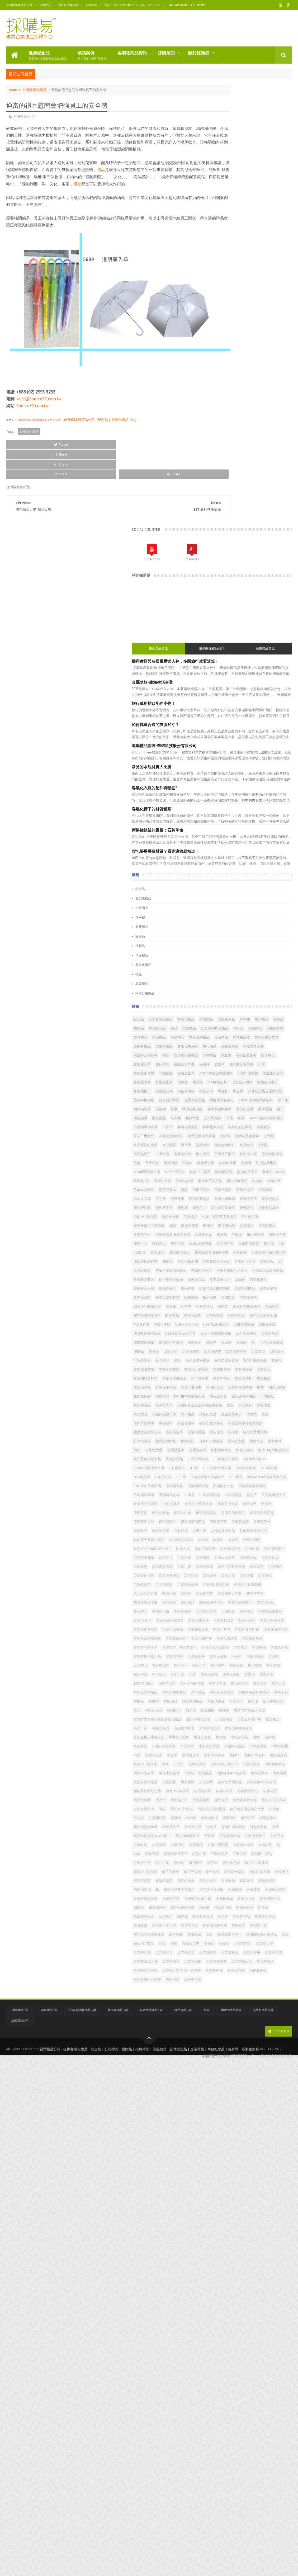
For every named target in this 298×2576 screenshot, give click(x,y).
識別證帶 (270, 2259)
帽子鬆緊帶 (274, 1290)
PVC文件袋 (216, 1182)
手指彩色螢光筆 (220, 1927)
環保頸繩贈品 (272, 1120)
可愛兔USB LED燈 (246, 1703)
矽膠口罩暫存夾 (264, 1129)
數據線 (213, 1963)
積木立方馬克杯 (267, 2143)
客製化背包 (241, 1793)
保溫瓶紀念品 (218, 698)
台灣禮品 (237, 1254)
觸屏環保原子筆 (250, 2241)
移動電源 (215, 2143)
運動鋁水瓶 (216, 2304)
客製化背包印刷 (267, 1793)
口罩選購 (270, 1685)
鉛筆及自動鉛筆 (272, 761)
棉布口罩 (255, 913)
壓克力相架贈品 (267, 1739)
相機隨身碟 (277, 2116)
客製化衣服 (238, 904)
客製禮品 (215, 1837)
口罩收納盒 (278, 1649)
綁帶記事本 (275, 2178)
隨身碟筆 (240, 2385)
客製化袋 (243, 806)
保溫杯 (238, 671)
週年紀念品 (216, 1416)
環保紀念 (274, 859)
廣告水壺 (274, 1891)
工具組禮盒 (243, 1075)
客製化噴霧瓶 (218, 1272)
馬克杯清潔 (238, 2457)
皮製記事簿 (216, 1129)
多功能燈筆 (257, 1748)
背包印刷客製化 (235, 2196)
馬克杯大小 (216, 2439)
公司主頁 (45, 5)
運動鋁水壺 (278, 2295)
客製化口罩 (260, 662)
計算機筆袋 (278, 1398)
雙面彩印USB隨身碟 (245, 2403)
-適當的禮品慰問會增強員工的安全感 (38, 409)
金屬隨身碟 (260, 1425)
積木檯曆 (233, 1138)
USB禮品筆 (216, 1479)
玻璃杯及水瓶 (255, 1111)
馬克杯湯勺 (216, 2466)
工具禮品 (215, 1864)
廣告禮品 (259, 1299)
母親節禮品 (231, 2017)
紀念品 (214, 451)
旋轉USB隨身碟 (263, 967)
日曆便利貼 (216, 1981)
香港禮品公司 (49, 2529)
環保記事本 (250, 2089)
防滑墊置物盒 (255, 2367)
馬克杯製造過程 (267, 2475)
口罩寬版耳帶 (243, 1640)
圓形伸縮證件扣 (238, 1739)
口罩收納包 (265, 1236)
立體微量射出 (218, 2151)
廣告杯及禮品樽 (267, 644)
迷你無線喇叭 (270, 832)
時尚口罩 (215, 1990)
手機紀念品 (267, 1308)
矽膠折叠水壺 (240, 2125)
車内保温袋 (268, 1012)
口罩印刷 (265, 1631)
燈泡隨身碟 (257, 2053)
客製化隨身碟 (269, 1811)
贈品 (233, 599)
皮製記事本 (216, 1003)
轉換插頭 (240, 1407)
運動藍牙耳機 (218, 671)
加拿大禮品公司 (231, 2529)
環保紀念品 (216, 931)
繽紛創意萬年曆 (220, 2187)
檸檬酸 (213, 2017)
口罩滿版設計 (258, 1658)
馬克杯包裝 (280, 2430)
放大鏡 (265, 1954)
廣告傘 (253, 671)
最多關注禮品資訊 (249, 204)
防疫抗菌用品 (233, 877)
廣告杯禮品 (216, 1299)
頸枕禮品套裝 (265, 2421)
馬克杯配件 (259, 2483)
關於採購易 (198, 51)
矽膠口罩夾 (216, 2125)
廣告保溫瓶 (238, 1891)
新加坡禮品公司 (118, 2529)
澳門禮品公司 (183, 2529)
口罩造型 (262, 1245)
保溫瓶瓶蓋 (216, 1577)
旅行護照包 (270, 1326)
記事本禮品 (278, 1147)
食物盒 (247, 2430)
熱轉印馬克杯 (233, 2053)
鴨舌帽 (213, 1039)
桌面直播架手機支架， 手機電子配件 (236, 2008)
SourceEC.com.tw (32, 395)
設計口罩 (237, 2259)
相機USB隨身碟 (252, 2116)
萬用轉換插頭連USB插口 (226, 2205)
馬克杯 (253, 725)
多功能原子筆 (218, 895)
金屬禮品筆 (238, 1425)
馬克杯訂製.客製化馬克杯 (227, 2483)
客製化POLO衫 (244, 895)
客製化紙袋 (216, 850)
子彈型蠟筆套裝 (220, 1766)
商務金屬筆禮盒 (272, 1254)
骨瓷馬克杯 (216, 2492)
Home (13, 88)
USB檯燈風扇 (250, 1470)
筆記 (236, 2151)
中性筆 (213, 797)
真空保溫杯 (272, 1371)
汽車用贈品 (231, 1111)
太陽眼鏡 (240, 1757)
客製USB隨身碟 (248, 1263)
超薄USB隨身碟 (219, 2277)
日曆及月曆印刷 (242, 1981)
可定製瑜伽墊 (218, 1703)
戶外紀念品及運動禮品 (225, 734)
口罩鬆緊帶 (235, 1694)
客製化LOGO (243, 1775)
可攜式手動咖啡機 (221, 1712)
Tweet (24, 434)
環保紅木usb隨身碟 (223, 2089)
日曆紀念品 (245, 1102)
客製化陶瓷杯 (243, 1811)
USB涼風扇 (273, 1470)
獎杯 (239, 2062)
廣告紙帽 (237, 850)
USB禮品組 (237, 1479)
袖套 (211, 2241)
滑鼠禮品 (215, 779)
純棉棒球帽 (272, 868)
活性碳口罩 (216, 985)
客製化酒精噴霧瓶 (250, 1802)
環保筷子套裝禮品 (272, 2080)
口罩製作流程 (236, 1676)
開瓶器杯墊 (216, 2367)
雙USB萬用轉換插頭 (270, 1434)
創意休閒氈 (246, 1613)
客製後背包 (216, 1281)
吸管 (251, 1254)
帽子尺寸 (274, 1864)
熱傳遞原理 (253, 2044)
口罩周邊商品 (218, 1640)
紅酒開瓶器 (246, 2169)
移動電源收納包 (238, 2143)
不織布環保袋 (256, 689)
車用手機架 (244, 2277)
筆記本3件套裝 (256, 2151)
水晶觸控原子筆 (275, 1353)
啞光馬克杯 (231, 1721)
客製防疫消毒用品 (221, 1846)
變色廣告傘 (272, 680)
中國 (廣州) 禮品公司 (82, 2529)
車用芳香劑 (266, 2277)
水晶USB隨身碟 (219, 2026)
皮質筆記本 (238, 1003)
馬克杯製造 (241, 2475)
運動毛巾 (237, 1021)
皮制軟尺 (280, 2098)
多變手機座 (278, 1748)
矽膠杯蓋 (262, 2125)
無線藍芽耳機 (230, 680)
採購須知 (166, 51)
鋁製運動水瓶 (218, 2349)
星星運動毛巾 (269, 1102)
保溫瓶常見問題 (274, 1559)
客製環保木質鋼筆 (261, 1828)
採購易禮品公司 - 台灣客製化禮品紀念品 (261, 2573)
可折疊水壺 (216, 1254)
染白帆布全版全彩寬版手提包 (252, 1344)
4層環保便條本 (249, 1452)
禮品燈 (235, 2134)
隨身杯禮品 (272, 2376)
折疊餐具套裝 (254, 1093)
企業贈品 (216, 470)
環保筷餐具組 (245, 761)
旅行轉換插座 (257, 734)
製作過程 (226, 2241)
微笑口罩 (259, 1909)
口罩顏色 (280, 1245)
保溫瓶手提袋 (218, 1568)
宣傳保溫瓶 (216, 1855)
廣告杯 (235, 958)
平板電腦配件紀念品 (248, 1084)
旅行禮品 (280, 662)
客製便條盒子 (218, 1775)
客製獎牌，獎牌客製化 (225, 1828)
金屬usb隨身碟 (219, 1030)
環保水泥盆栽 (243, 2080)
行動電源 (215, 940)
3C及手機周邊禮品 (274, 599)
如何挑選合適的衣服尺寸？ (230, 286)
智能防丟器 (235, 1990)
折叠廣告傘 (263, 698)
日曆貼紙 (243, 1335)
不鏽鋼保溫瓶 (240, 1505)
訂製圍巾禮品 (258, 2250)
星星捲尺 (265, 1981)
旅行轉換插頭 (240, 859)
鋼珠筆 (238, 2349)
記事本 (250, 1012)
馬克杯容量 (238, 2439)
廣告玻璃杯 (238, 1299)
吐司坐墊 (276, 1712)
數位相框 (282, 1954)
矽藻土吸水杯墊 (220, 1380)
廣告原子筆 (216, 958)
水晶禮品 (252, 1353)
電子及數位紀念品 (221, 1443)
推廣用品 (215, 1326)
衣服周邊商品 (258, 2214)
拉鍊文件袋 (278, 1317)
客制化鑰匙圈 (218, 1066)
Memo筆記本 (218, 886)
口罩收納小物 (240, 1245)
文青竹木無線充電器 (238, 1963)
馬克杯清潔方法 (264, 2457)
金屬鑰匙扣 (248, 2340)
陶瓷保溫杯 (266, 1164)
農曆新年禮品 (236, 2286)
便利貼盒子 (250, 841)
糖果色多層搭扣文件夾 (257, 2160)
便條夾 (213, 1550)
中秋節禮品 (257, 1523)
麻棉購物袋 (238, 1173)
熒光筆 (235, 2044)
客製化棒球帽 (262, 940)
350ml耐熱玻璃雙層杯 (224, 689)
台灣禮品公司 (20, 2529)
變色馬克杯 (231, 2268)
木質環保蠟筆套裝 (247, 1999)
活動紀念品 (235, 1362)
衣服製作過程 (243, 2232)
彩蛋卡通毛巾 (243, 1308)
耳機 (285, 779)
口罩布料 (215, 1649)
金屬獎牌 (262, 2322)
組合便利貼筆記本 (221, 1147)
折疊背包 (215, 967)
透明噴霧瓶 (235, 2295)
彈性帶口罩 (241, 1900)
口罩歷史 (237, 1658)
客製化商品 (216, 590)
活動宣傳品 (216, 644)
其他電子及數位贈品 (223, 1604)
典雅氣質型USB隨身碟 (250, 1048)
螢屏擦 (213, 2214)
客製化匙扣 (266, 1775)
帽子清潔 (233, 1882)
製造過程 (215, 1398)
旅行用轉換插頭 (220, 1102)
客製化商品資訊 (132, 51)
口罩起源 (252, 1685)
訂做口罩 (274, 2241)
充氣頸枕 (237, 1586)
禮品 (137, 174)
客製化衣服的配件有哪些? (229, 350)
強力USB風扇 (218, 1900)
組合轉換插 (216, 2178)
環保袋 (282, 698)
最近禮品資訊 (220, 204)
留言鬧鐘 (215, 868)
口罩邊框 (215, 1694)
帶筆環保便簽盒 (249, 1290)
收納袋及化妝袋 (220, 824)
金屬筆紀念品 (243, 743)
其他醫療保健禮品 (250, 1595)
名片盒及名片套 (252, 1712)
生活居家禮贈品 (220, 2098)
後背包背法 (216, 1909)
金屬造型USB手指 (221, 2340)
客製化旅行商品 (220, 806)
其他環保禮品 (218, 1048)
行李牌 (260, 1147)
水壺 (282, 1344)
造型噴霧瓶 (257, 2295)
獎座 (211, 1371)
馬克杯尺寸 (260, 2439)
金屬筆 (213, 877)
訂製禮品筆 (216, 2259)
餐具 (211, 788)
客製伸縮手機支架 (273, 1766)
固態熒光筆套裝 (220, 1263)
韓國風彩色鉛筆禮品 (223, 2421)
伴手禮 (214, 479)
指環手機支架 (273, 1945)
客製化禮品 (218, 460)
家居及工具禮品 (264, 904)
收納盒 (238, 913)
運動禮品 (255, 1021)
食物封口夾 (228, 2430)
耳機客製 (252, 680)
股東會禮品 (218, 527)
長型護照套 (260, 2358)
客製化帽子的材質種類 (226, 371)
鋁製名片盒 (270, 2340)
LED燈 (268, 1461)
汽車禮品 (215, 1362)
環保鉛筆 (252, 1371)
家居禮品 (215, 1075)
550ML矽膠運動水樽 (223, 1461)
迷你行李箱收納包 (236, 1155)
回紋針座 (265, 1730)
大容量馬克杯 (218, 1757)
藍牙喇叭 (240, 662)
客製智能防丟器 (245, 1819)
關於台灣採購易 (68, 5)
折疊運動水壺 (236, 967)
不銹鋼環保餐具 (270, 788)
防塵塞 (235, 2367)
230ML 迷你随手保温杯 (225, 752)
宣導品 (214, 498)
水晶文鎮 (243, 2026)
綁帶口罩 (255, 2178)
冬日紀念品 (216, 770)
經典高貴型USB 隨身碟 (269, 1003)
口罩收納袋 (216, 1658)
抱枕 (240, 1317)
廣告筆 (268, 725)
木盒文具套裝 (240, 644)
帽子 (251, 770)
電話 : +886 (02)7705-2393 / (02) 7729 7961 (132, 5)
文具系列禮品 (255, 617)
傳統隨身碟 (216, 1586)
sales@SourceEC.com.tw (186, 5)
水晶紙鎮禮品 (218, 2035)
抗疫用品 (245, 1936)
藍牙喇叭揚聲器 (232, 653)
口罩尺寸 (265, 1640)
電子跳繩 (272, 2403)
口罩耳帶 (269, 1667)
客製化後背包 (276, 1066)
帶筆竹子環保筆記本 (272, 1075)
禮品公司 (237, 725)
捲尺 (211, 1954)
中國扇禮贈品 (233, 1523)
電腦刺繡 (215, 2412)
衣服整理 (233, 2223)
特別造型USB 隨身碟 (245, 985)
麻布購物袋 (216, 1173)
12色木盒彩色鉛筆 (266, 1173)
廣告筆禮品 (216, 635)
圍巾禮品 (215, 1739)
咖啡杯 (213, 1721)
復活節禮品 (238, 1909)
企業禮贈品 (274, 1532)
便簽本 (213, 1227)
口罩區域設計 (243, 1631)
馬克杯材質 (216, 2448)
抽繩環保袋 (257, 1317)
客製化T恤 (268, 895)
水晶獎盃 (233, 1353)
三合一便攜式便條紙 (223, 1209)
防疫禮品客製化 (271, 743)
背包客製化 (260, 2196)
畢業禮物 (262, 2098)
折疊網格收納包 (220, 1317)
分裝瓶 (228, 1613)
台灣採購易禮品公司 (19, 5)
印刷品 (213, 1236)
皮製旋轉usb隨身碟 (251, 2107)
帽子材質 (270, 1873)
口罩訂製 (215, 1685)
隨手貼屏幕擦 (233, 2376)
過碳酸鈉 (237, 2304)
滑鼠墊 (279, 1362)
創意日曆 (279, 1048)
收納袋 (274, 815)
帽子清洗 (215, 1882)
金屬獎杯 (243, 2322)
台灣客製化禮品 (34, 88)
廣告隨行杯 (263, 716)
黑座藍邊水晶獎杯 (265, 2492)
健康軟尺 (280, 1577)
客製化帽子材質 (220, 1784)
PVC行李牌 (237, 1182)
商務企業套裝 (218, 662)
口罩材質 (270, 841)
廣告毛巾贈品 (218, 913)
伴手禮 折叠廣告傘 (222, 1541)
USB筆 (256, 1479)
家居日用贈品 (219, 555)
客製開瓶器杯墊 (220, 1290)
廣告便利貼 (260, 949)
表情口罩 (265, 2232)
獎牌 (233, 922)
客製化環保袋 (218, 1793)
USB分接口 (271, 1191)
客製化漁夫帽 (276, 1784)
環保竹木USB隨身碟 (241, 1120)
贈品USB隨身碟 (256, 2268)
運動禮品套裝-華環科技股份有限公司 (238, 307)
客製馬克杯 (248, 1846)
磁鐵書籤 (215, 1138)
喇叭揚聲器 (271, 752)
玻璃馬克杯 (271, 2062)
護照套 (213, 1155)
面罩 (229, 2412)
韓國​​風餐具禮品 (250, 2412)
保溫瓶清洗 (241, 1568)
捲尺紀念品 (228, 1954)
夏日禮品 (237, 1748)
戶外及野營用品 (220, 1918)
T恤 (226, 1039)
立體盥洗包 (272, 1138)
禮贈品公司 (253, 2134)
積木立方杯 (257, 931)
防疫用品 (277, 2367)
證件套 (253, 2259)
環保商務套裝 (272, 2071)
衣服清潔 (270, 2223)
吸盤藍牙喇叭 (218, 716)
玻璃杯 (235, 994)
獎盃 (269, 985)
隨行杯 (253, 2376)
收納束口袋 (216, 859)
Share (62, 434)
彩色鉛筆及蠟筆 (275, 958)
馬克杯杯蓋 (260, 2448)
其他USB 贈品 (243, 886)
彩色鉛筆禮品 (218, 1308)
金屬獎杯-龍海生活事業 (226, 244)
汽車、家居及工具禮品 (265, 976)
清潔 (280, 2035)
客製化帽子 (241, 716)
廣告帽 (213, 761)
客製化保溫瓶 (258, 797)
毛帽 (248, 2017)
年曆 (266, 1882)
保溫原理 (230, 1550)
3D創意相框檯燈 (220, 1452)
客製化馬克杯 (240, 635)
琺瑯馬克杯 (248, 2071)
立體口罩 (252, 1138)
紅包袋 (228, 2169)
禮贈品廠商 (275, 2134)
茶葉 (277, 2196)
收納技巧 (248, 1954)
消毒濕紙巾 (263, 2035)
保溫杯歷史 (250, 1550)
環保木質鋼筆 (230, 1371)
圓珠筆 (281, 1057)
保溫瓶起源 (238, 1577)
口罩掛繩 (233, 1649)
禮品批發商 (216, 2134)
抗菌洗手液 (216, 1945)
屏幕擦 (272, 1855)
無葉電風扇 (216, 2044)
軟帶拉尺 (215, 2286)
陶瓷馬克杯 (241, 1434)
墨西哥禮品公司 (263, 2529)
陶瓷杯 (213, 2376)
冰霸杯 (213, 1613)
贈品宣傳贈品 (218, 1407)
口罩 (211, 680)
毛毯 (258, 859)
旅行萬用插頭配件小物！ (228, 265)
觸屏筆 (235, 1012)
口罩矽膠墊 (216, 1667)
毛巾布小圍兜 (277, 913)
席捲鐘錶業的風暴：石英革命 (232, 392)
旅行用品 (262, 635)
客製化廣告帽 (243, 1272)
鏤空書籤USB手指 (221, 1164)
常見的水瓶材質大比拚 (226, 328)
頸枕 (247, 2421)
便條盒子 (269, 1218)
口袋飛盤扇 (257, 1694)
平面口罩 (252, 1882)
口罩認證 (233, 1685)
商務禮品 (233, 617)
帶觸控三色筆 (218, 1084)
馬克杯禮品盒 (218, 2475)
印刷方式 (257, 1622)
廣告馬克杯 (278, 1299)
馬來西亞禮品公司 (151, 2529)
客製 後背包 (246, 1766)
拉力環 (253, 1945)
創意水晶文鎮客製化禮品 (227, 1622)
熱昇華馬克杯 (277, 2044)
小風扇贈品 (253, 1855)
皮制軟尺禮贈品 (220, 2107)
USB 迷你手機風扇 (222, 1470)
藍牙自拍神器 (218, 743)
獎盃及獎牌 (216, 994)
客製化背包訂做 (220, 1802)
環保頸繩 (271, 2089)
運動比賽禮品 (236, 940)
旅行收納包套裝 (273, 1972)
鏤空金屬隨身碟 (220, 2358)
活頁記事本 (216, 922)
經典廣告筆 (248, 1389)
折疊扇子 (237, 1945)
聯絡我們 (91, 5)
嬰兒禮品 (259, 1757)
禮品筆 (213, 608)
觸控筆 (231, 1398)
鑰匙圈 (242, 2358)
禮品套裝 (248, 832)
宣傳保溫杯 (270, 1846)
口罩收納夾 (216, 1245)
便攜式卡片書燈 (245, 1218)
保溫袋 (243, 1227)
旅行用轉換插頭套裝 (241, 1326)
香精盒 (262, 2430)
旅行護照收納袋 (220, 1335)
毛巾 (226, 761)
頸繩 (284, 2421)
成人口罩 (277, 1909)
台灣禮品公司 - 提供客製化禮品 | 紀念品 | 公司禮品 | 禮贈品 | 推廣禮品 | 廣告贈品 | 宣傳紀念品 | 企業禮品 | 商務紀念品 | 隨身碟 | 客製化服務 (149, 2566)
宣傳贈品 (230, 608)
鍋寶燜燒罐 (257, 2349)
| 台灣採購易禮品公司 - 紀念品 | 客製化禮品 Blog (98, 409)
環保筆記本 (250, 922)
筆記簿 (275, 931)
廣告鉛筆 (267, 770)
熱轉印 (213, 2053)
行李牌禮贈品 (233, 2214)
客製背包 (259, 1281)
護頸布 (213, 2268)
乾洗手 (275, 1523)
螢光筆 (245, 1147)
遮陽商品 (255, 2304)
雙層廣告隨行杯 (242, 2394)
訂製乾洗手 (216, 2250)
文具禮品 (270, 608)
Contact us (278, 2550)
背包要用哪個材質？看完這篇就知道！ (239, 413)
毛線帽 (262, 2017)
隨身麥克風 (216, 2394)
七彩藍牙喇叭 (257, 707)
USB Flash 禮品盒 (221, 1191)
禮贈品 (214, 508)
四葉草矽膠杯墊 (259, 1057)
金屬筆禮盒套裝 (245, 2331)
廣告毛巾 (252, 958)
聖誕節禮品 (270, 1389)
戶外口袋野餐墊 (249, 1918)
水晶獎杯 (215, 1353)
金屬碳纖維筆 (218, 2331)
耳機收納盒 (216, 1012)
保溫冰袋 (257, 1039)
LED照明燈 (251, 1461)
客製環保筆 (238, 1281)
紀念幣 (213, 2169)
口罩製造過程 (262, 1676)
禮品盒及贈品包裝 (221, 1389)
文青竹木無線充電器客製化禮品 (232, 1972)
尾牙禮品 (216, 489)
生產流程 (243, 2098)
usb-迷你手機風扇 (265, 1496)
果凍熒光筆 (216, 1344)
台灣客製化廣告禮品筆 (225, 1057)
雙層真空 (265, 2394)
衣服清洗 (252, 2223)
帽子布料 (215, 1873)
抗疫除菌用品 (267, 1936)
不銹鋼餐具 (216, 1505)
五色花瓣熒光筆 (220, 1532)
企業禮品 (248, 599)
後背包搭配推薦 (267, 1900)
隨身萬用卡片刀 (264, 2385)
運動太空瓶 (216, 1021)
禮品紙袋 (237, 931)
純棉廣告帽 (250, 868)
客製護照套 (253, 1837)
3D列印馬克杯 (272, 1443)
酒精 (270, 1416)
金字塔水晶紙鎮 (220, 2322)
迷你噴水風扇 (262, 2286)
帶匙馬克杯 (235, 1864)
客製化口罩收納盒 (247, 1066)
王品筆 (253, 2062)
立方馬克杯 (268, 779)
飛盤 (211, 2430)
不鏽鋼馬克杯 (276, 1514)
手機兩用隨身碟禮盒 (252, 1927)
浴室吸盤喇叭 (258, 1362)
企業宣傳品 (277, 1209)
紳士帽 (280, 2169)
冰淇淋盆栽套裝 (256, 1604)
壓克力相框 (216, 1748)
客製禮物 (233, 1837)
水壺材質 (278, 2017)
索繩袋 (265, 2169)
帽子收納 (233, 1873)
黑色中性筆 (235, 2501)
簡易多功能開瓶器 (221, 2160)
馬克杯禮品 (248, 1443)
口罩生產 (280, 1658)
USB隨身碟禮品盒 (221, 1200)
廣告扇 (257, 1891)
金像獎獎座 (216, 1425)
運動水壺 (237, 1416)
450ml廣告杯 (233, 707)
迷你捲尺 (215, 2295)
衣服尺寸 (280, 2214)
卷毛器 (228, 1236)
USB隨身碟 (250, 608)
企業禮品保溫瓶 (249, 1532)
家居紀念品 (238, 949)
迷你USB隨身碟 (263, 1407)
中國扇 (213, 1523)
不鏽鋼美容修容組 (221, 1514)
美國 (206, 2529)
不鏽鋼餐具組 (250, 1514)
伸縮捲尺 (273, 1541)
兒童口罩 (255, 1586)
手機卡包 (279, 1927)
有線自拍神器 (258, 1990)
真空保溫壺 (238, 1129)
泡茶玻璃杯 (216, 725)
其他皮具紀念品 (220, 1595)
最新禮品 (277, 617)
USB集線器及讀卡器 (255, 1200)
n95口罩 (239, 1039)
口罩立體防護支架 (243, 1667)
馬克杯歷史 (216, 2457)
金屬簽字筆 (270, 2331)
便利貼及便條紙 (275, 671)
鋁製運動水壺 (218, 1434)
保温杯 (228, 1227)
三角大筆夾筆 (254, 1209)
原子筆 (253, 752)
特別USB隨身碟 (219, 2062)
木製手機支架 (218, 1999)
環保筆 (231, 832)
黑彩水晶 (215, 2501)
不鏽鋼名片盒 (265, 1505)
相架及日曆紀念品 (221, 2116)
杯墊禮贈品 (263, 1335)
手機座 (213, 1936)
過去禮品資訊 (277, 204)
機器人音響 (277, 2008)
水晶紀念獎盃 (265, 2026)
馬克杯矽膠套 (262, 2466)
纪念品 (213, 2196)
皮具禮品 (274, 994)
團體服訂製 (267, 886)
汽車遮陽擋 (241, 2035)
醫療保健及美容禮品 (253, 2313)
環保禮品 (216, 517)
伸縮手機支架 (251, 1541)
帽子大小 (255, 1864)
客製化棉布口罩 (249, 1784)
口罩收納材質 (255, 1649)
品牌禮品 (216, 546)
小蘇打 (235, 1855)
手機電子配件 (258, 850)
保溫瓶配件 (260, 1577)
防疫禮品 (246, 1164)
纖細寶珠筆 (245, 2187)
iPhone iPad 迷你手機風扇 (227, 1496)
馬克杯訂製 (244, 1030)
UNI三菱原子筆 (261, 1182)
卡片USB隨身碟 (273, 1227)
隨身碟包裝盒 (218, 2385)
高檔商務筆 (238, 2492)
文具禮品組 (216, 626)
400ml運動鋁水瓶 (261, 877)
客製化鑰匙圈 (218, 1811)
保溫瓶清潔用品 (267, 1568)
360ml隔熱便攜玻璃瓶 (236, 788)
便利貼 (231, 841)
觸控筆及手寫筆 (254, 1398)
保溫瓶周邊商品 (245, 1559)
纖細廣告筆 (267, 2187)
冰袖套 (277, 1604)
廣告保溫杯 (216, 1891)
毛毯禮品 (237, 976)
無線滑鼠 (248, 779)
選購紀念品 (48, 53)
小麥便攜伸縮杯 (220, 815)
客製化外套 (216, 904)
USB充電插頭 (249, 1191)
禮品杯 (213, 707)
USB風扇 (253, 1487)
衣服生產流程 (218, 2232)
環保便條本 (278, 1111)
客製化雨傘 (241, 698)
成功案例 (92, 53)
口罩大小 (245, 1236)
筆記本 (231, 868)
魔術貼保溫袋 (267, 1030)
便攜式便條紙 (218, 1218)
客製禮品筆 (216, 949)
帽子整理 (252, 1873)
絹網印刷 (237, 2178)
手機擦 (228, 1936)
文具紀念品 (216, 599)
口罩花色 (215, 1676)
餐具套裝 (215, 841)
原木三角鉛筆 (218, 1631)
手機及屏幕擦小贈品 (223, 1093)
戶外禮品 (272, 1918)
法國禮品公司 (20, 2539)
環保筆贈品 (272, 922)
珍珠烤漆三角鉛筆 (221, 2071)
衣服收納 (215, 2223)
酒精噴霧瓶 (275, 2304)
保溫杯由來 (272, 1550)
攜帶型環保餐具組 (250, 815)
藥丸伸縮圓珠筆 (262, 2205)
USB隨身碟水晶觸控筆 (225, 1487)
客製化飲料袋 (218, 1819)
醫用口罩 (274, 1021)
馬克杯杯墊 (238, 2448)
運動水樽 (255, 1416)
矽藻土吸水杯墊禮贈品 (254, 1380)
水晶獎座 (215, 832)
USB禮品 (255, 653)
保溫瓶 (271, 653)
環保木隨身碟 (218, 2080)
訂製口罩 (237, 2250)
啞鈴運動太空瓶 (257, 1721)
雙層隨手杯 (216, 2403)
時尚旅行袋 (216, 976)
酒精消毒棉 (216, 2313)
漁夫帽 (231, 779)
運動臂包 (262, 1155)
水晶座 (213, 1111)
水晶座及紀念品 (264, 824)
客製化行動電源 (271, 1272)
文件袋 (242, 824)
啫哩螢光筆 (216, 1730)
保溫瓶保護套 (218, 1559)
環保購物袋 (253, 994)
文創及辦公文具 (242, 626)
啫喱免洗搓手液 (242, 1730)
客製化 (270, 1263)
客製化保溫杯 (233, 797)
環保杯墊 (215, 1120)
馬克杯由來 (238, 2466)
